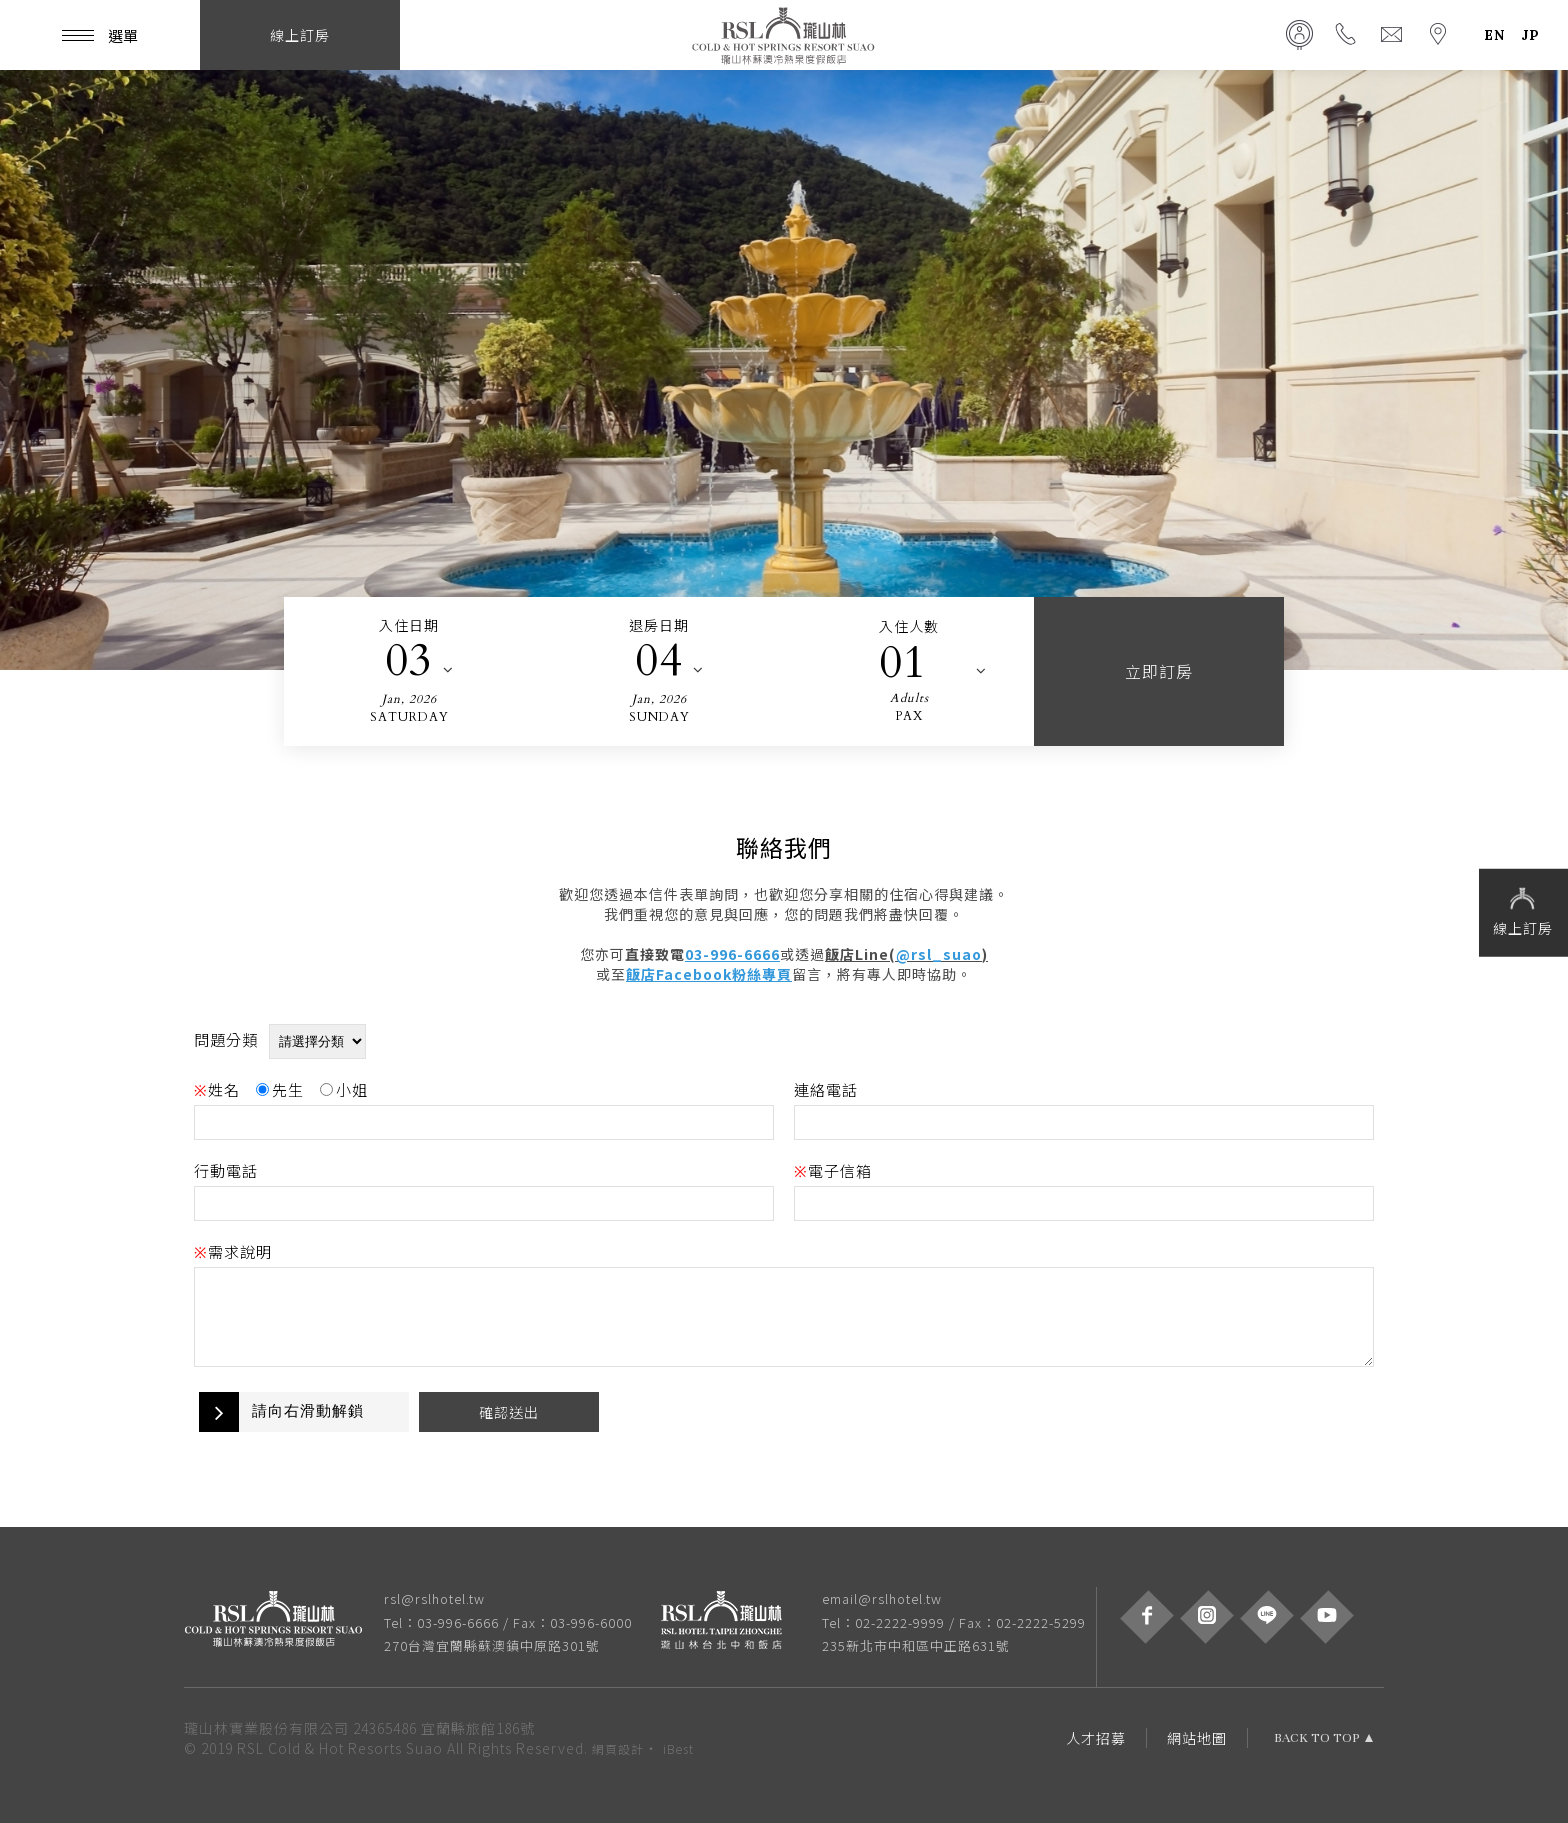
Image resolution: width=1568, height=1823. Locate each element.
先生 (280, 1089)
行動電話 (226, 1170)
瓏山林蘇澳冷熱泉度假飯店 (784, 35)
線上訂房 (1523, 911)
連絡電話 (826, 1089)
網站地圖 (1197, 1738)
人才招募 (1096, 1738)
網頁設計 (618, 1748)
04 (659, 661)
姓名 (217, 1089)
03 (409, 661)
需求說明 (233, 1251)
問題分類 (226, 1039)
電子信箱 (833, 1170)
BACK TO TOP (1317, 1738)
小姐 (344, 1089)
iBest (678, 1748)
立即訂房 (1159, 671)
